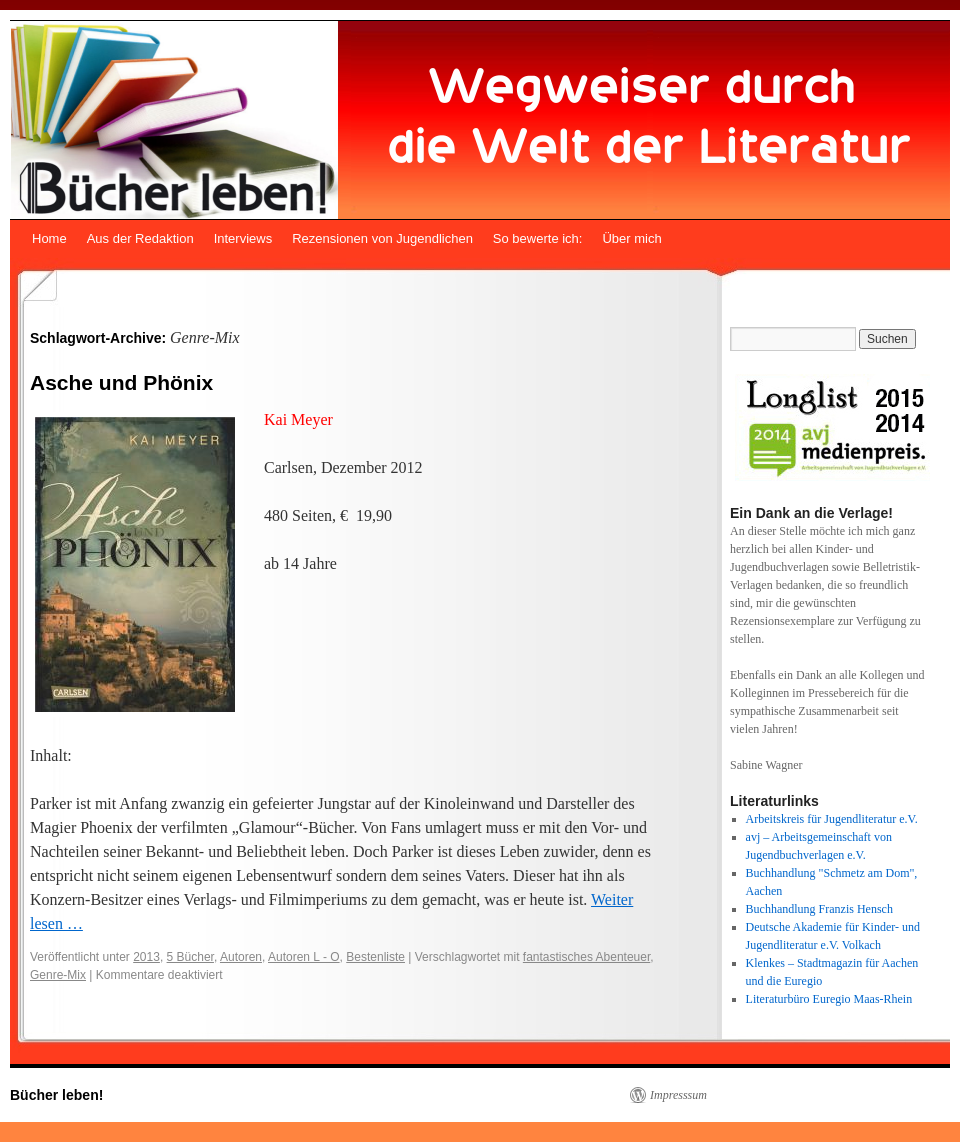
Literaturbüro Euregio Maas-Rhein (829, 999)
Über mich (631, 238)
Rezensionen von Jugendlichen (382, 238)
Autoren (241, 957)
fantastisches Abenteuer (586, 957)
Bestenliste (375, 957)
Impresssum (678, 1095)
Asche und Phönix (121, 382)
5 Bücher (190, 957)
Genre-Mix (58, 975)
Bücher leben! (56, 1095)
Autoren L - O (304, 957)
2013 (146, 957)
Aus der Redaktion (140, 238)
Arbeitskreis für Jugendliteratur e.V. (832, 819)
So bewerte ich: (538, 238)
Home (49, 238)
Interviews (243, 238)
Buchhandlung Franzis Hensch (819, 909)
